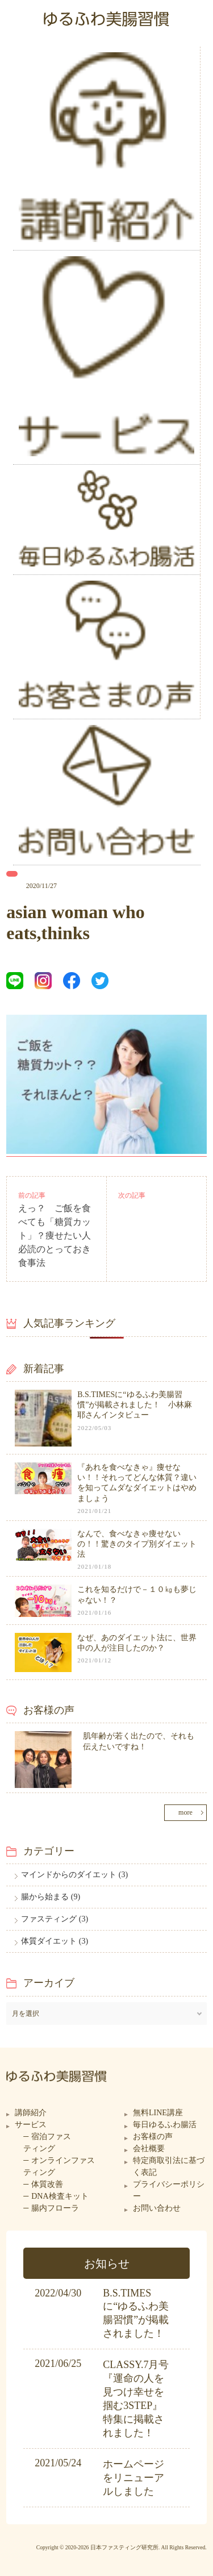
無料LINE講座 (158, 2112)
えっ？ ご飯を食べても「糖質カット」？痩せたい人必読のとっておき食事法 (54, 1235)
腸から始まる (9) (50, 1897)
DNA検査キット (59, 2196)
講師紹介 (31, 2112)
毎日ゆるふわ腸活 (165, 2124)
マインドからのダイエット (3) (74, 1874)
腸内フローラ (55, 2208)
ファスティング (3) (54, 1919)
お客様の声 (153, 2136)
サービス (31, 2124)
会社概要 (149, 2148)
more (185, 1812)
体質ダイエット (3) (54, 1941)
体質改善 (47, 2184)
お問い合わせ (157, 2208)
